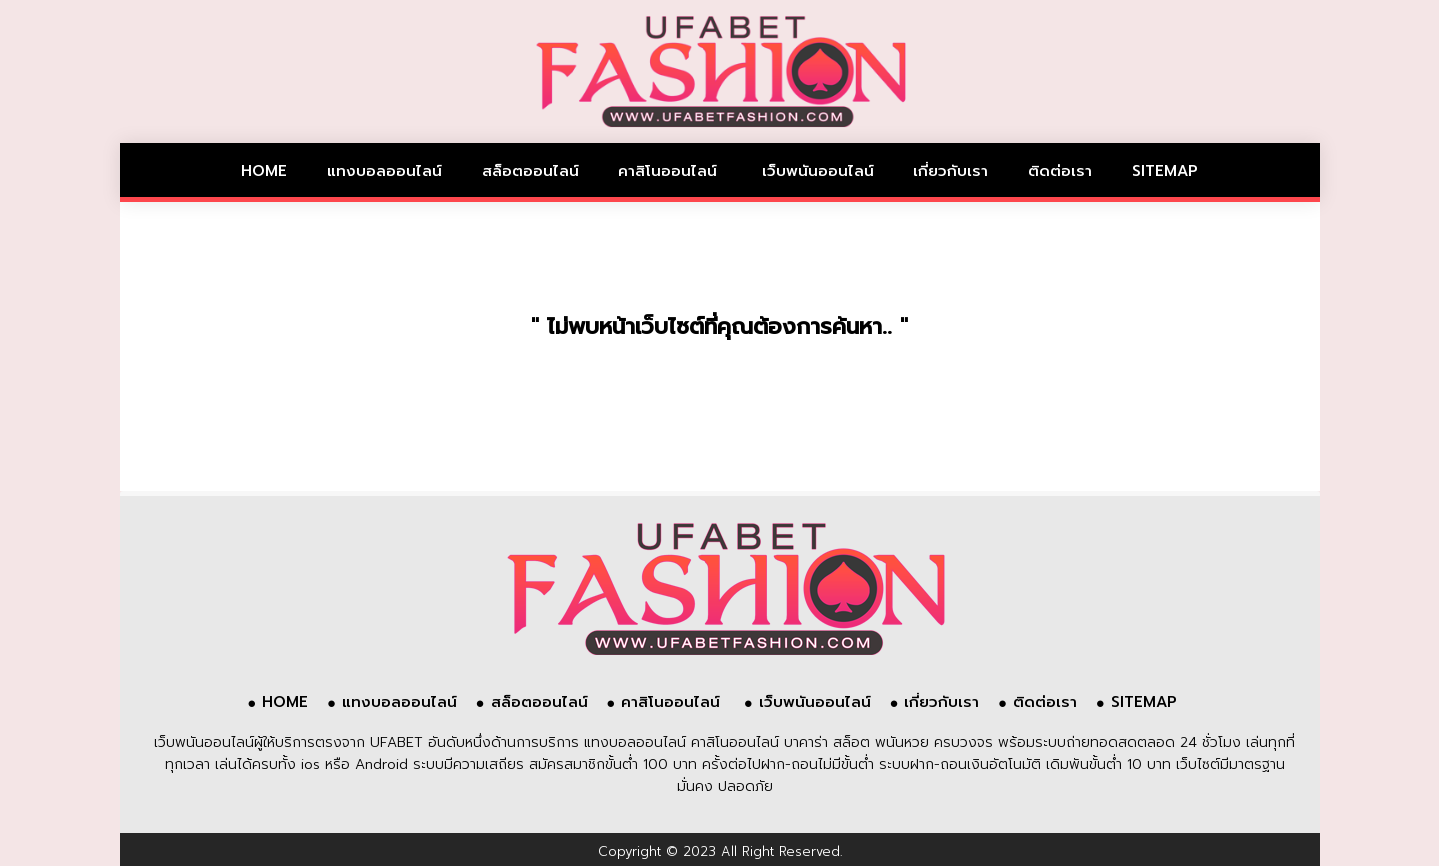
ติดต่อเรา (1060, 171)
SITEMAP (1165, 171)
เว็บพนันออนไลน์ (818, 171)
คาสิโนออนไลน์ (670, 171)
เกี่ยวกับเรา (950, 171)
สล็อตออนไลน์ (530, 171)
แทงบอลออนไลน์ (384, 171)
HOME (264, 171)
